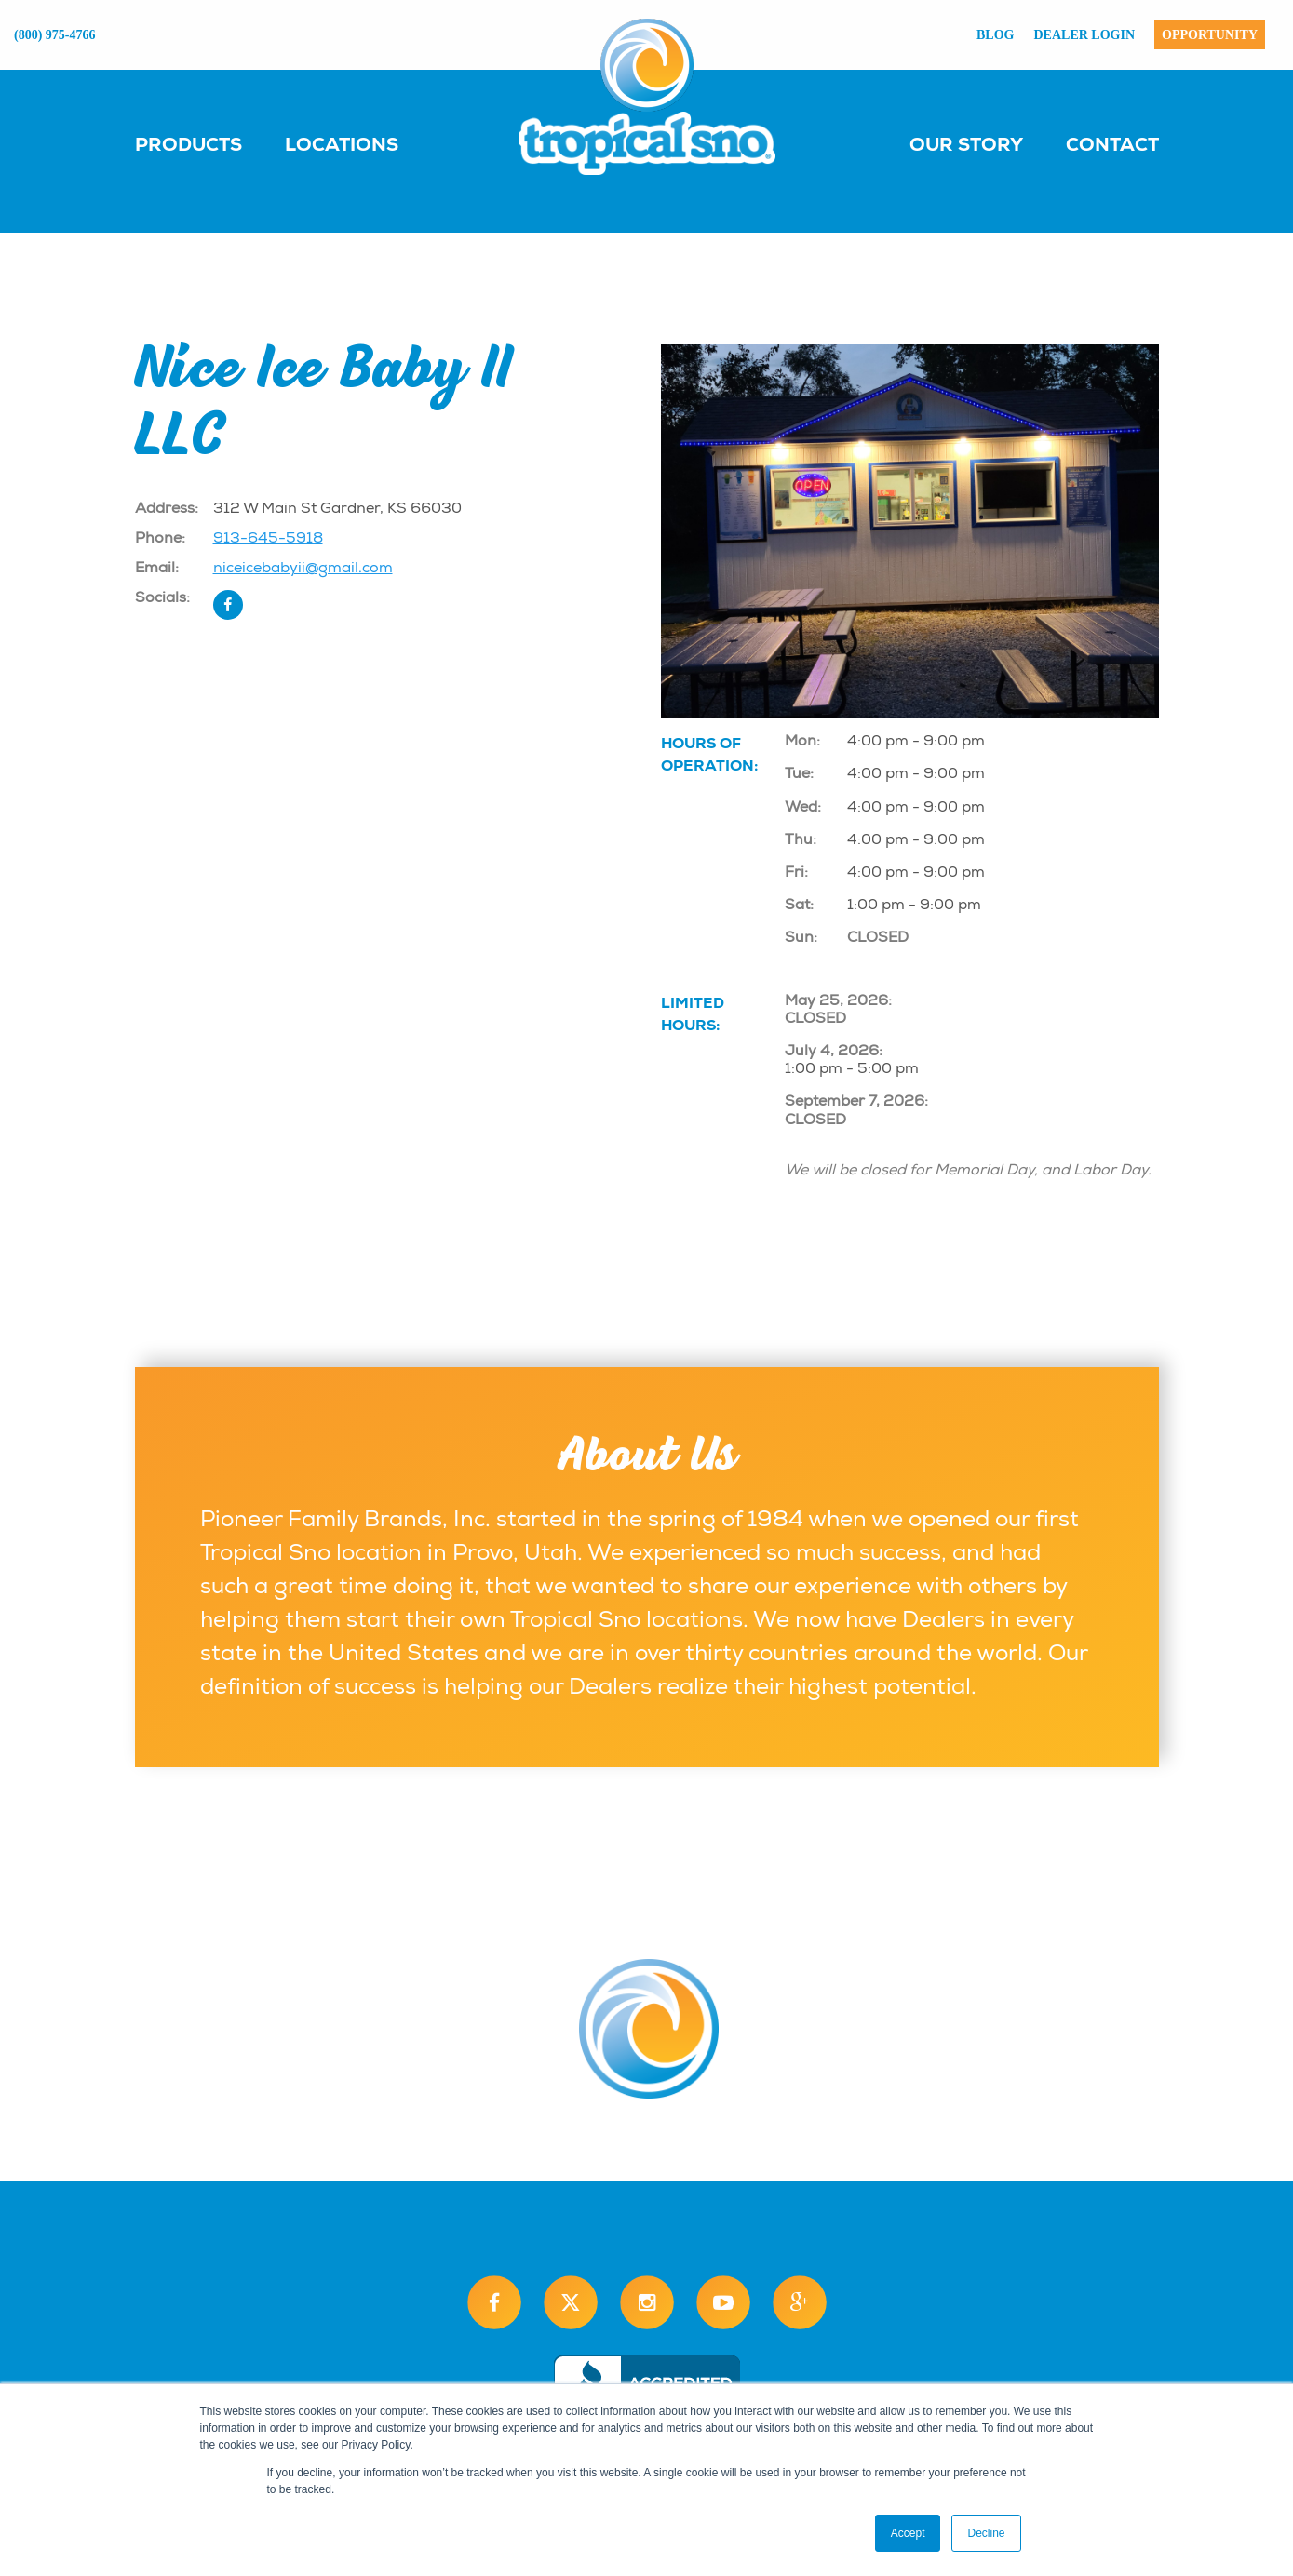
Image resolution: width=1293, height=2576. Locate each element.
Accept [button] (908, 2533)
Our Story (966, 144)
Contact (1112, 144)
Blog (995, 35)
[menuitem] (207, 143)
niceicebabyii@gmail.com (303, 567)
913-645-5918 (268, 537)
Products (188, 144)
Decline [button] (985, 2533)
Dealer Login (1085, 35)
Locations (341, 144)
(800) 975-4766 (55, 35)
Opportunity (1210, 35)
